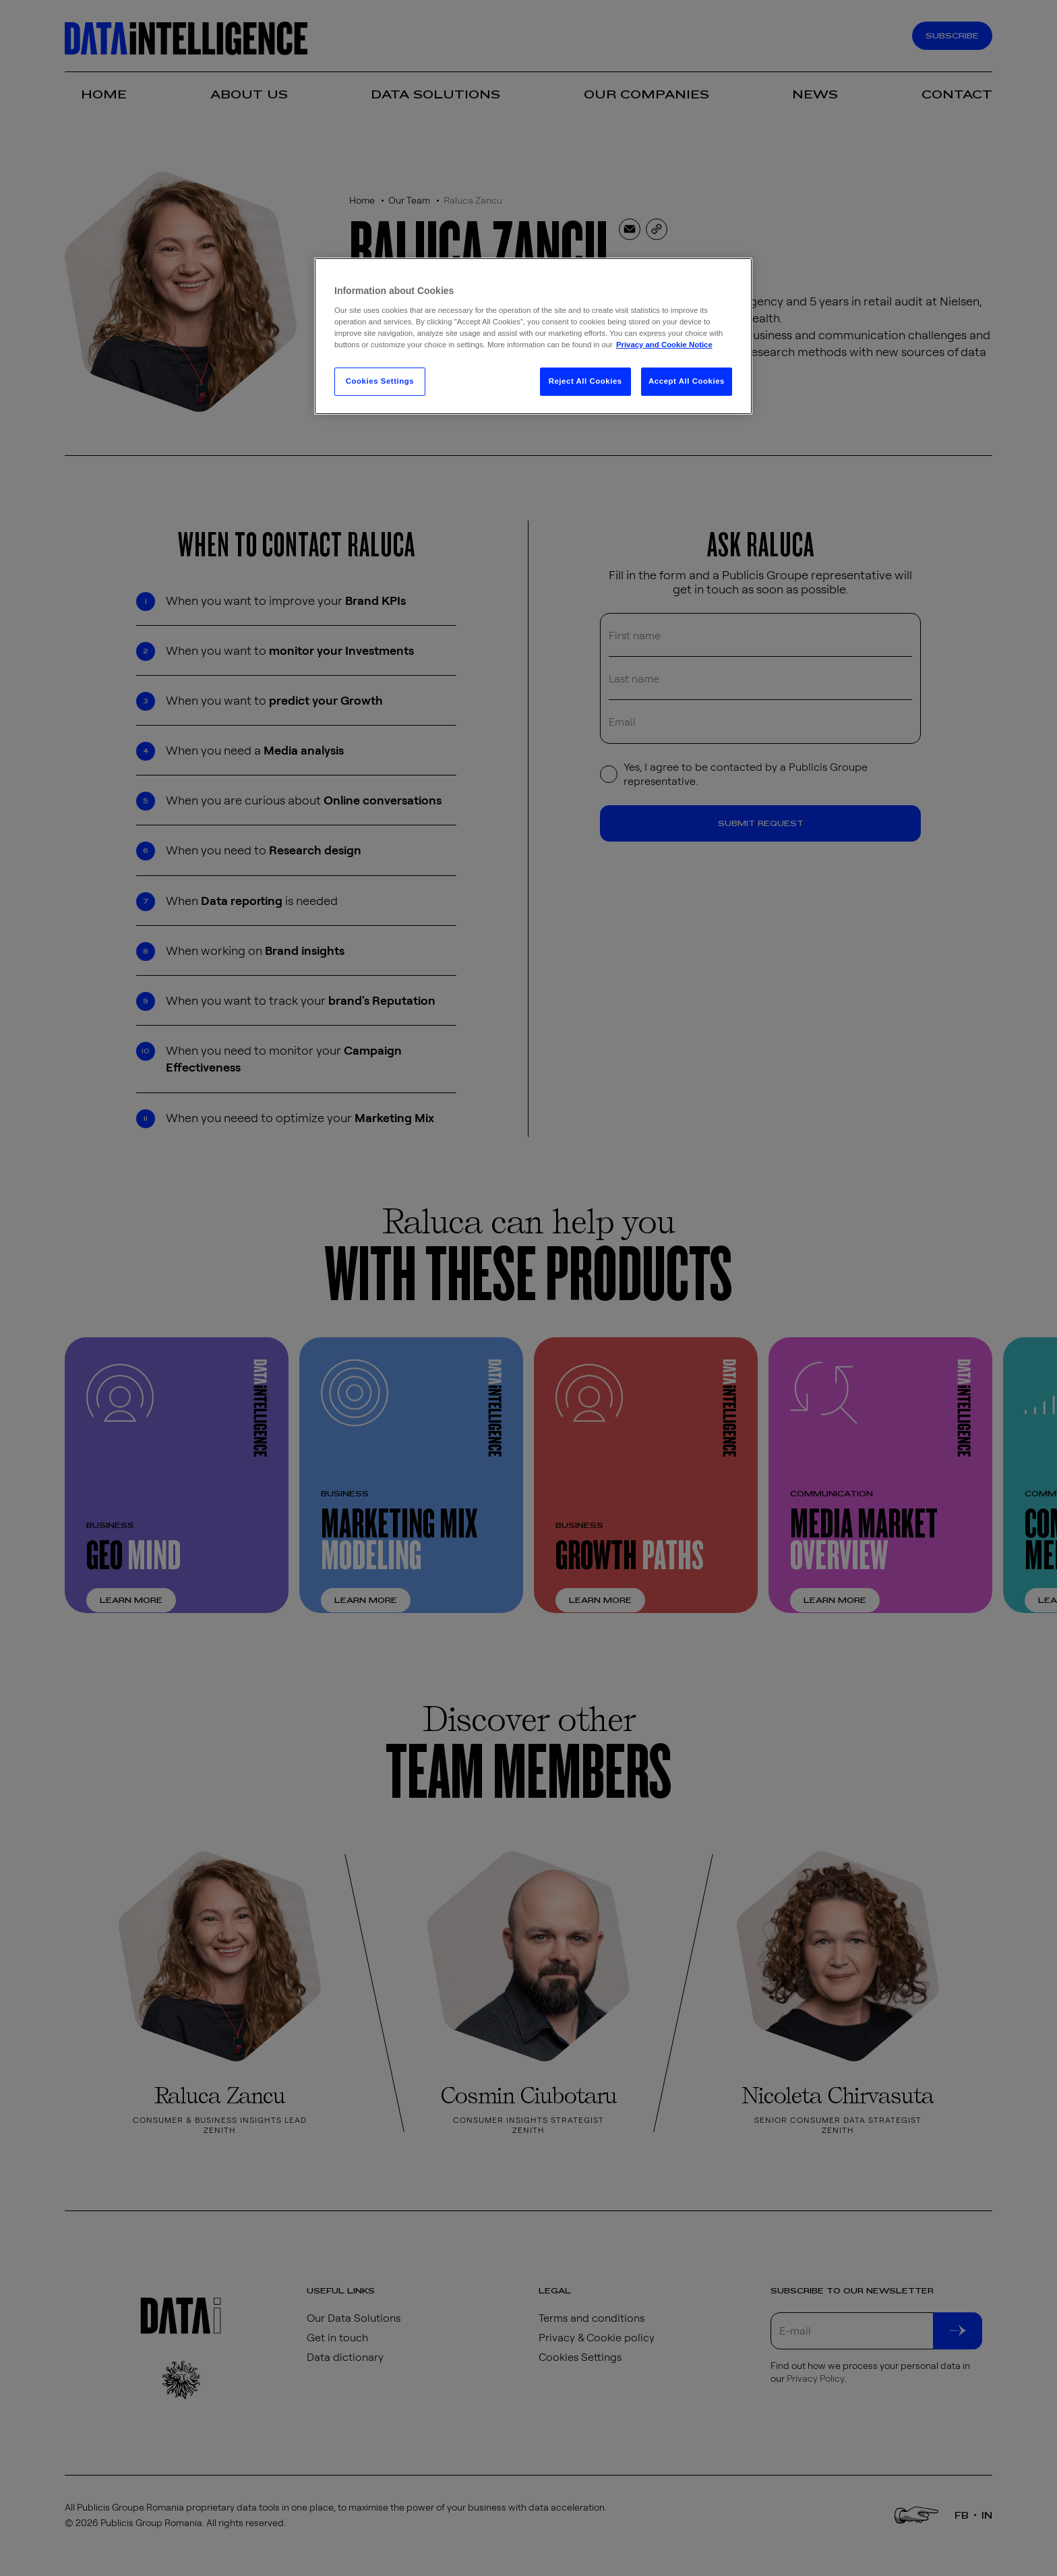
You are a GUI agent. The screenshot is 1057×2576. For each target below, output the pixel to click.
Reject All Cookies (585, 381)
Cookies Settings (380, 381)
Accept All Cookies (686, 381)
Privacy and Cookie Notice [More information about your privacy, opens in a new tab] (664, 345)
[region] (533, 336)
